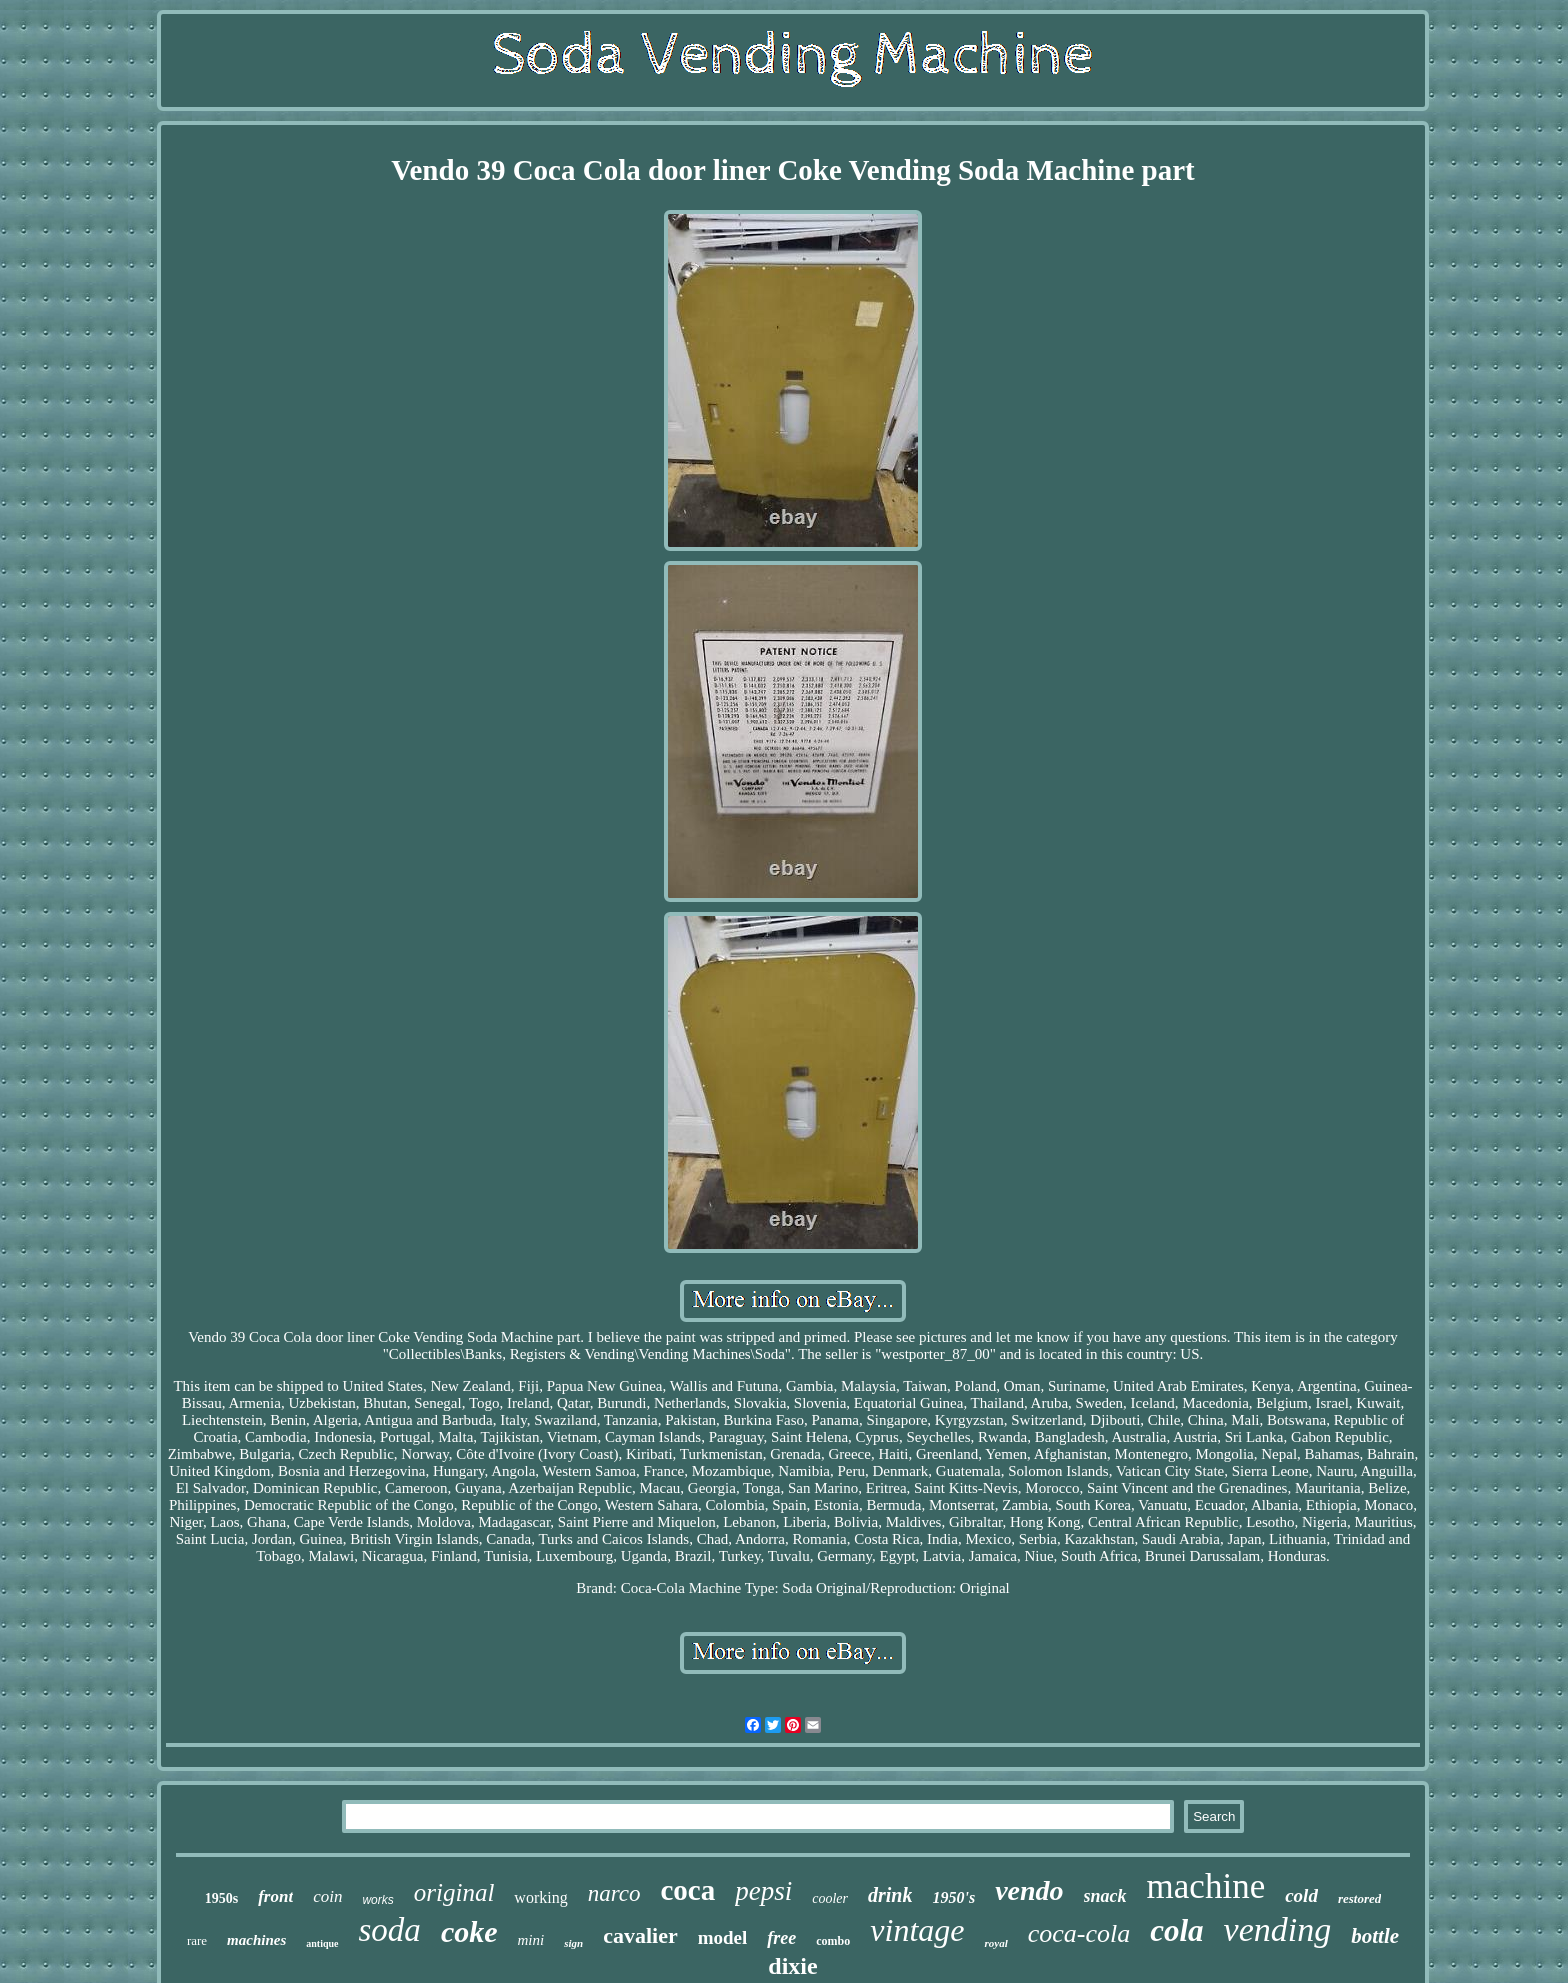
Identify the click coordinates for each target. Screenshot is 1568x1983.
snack (1105, 1896)
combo (833, 1941)
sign (573, 1943)
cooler (830, 1898)
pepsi (763, 1891)
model (723, 1937)
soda (390, 1930)
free (781, 1938)
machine (1206, 1886)
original (454, 1892)
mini (531, 1940)
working (540, 1897)
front (275, 1896)
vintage (917, 1930)
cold (1301, 1895)
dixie (792, 1966)
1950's (953, 1897)
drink (890, 1895)
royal (995, 1943)
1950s (221, 1898)
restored (1359, 1898)
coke (469, 1931)
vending (1278, 1929)
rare (197, 1940)
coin (327, 1896)
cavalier (640, 1935)
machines (256, 1940)
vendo (1029, 1890)
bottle (1375, 1936)
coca (688, 1890)
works (377, 1900)
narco (614, 1893)
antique (322, 1943)
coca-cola (1079, 1933)
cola (1176, 1930)
